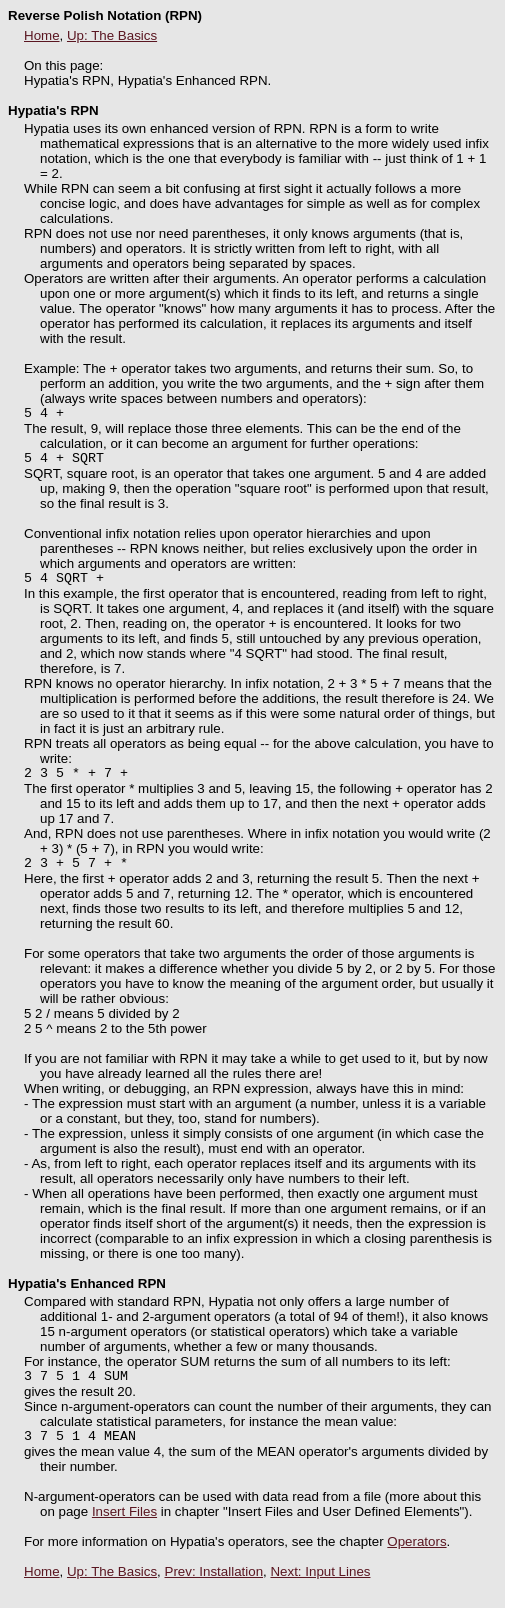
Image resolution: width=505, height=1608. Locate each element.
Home (42, 35)
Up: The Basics (112, 35)
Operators (416, 1562)
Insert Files (124, 1532)
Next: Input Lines (320, 1592)
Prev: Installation (214, 1592)
